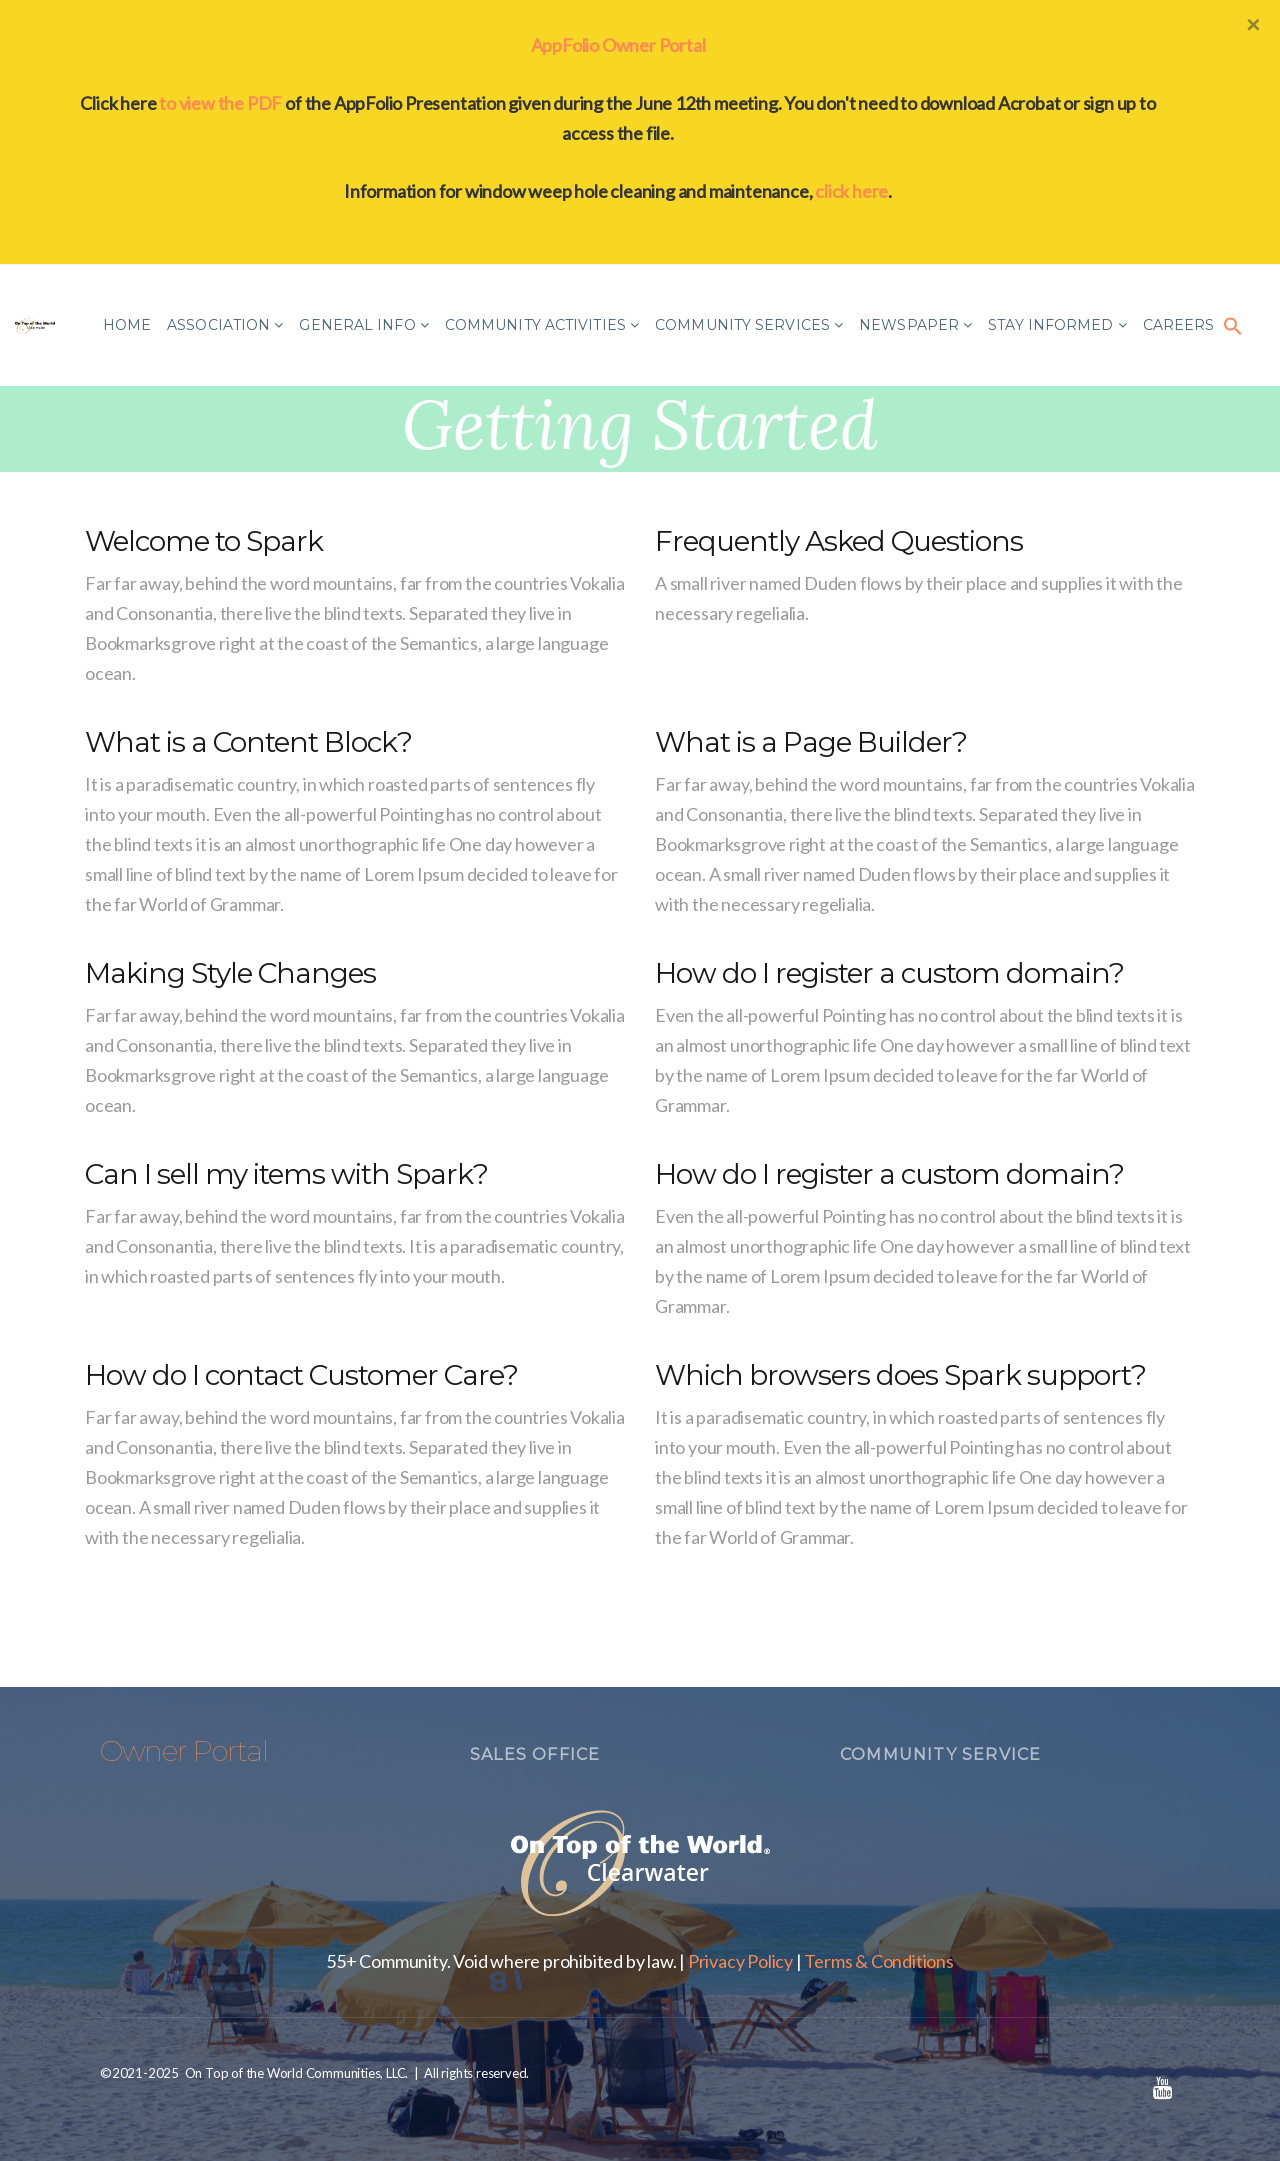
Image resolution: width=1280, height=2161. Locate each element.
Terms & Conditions (878, 1961)
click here (851, 191)
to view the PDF (220, 103)
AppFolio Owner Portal (618, 45)
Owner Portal (184, 1751)
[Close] (1253, 24)
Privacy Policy (740, 1961)
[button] (1233, 325)
